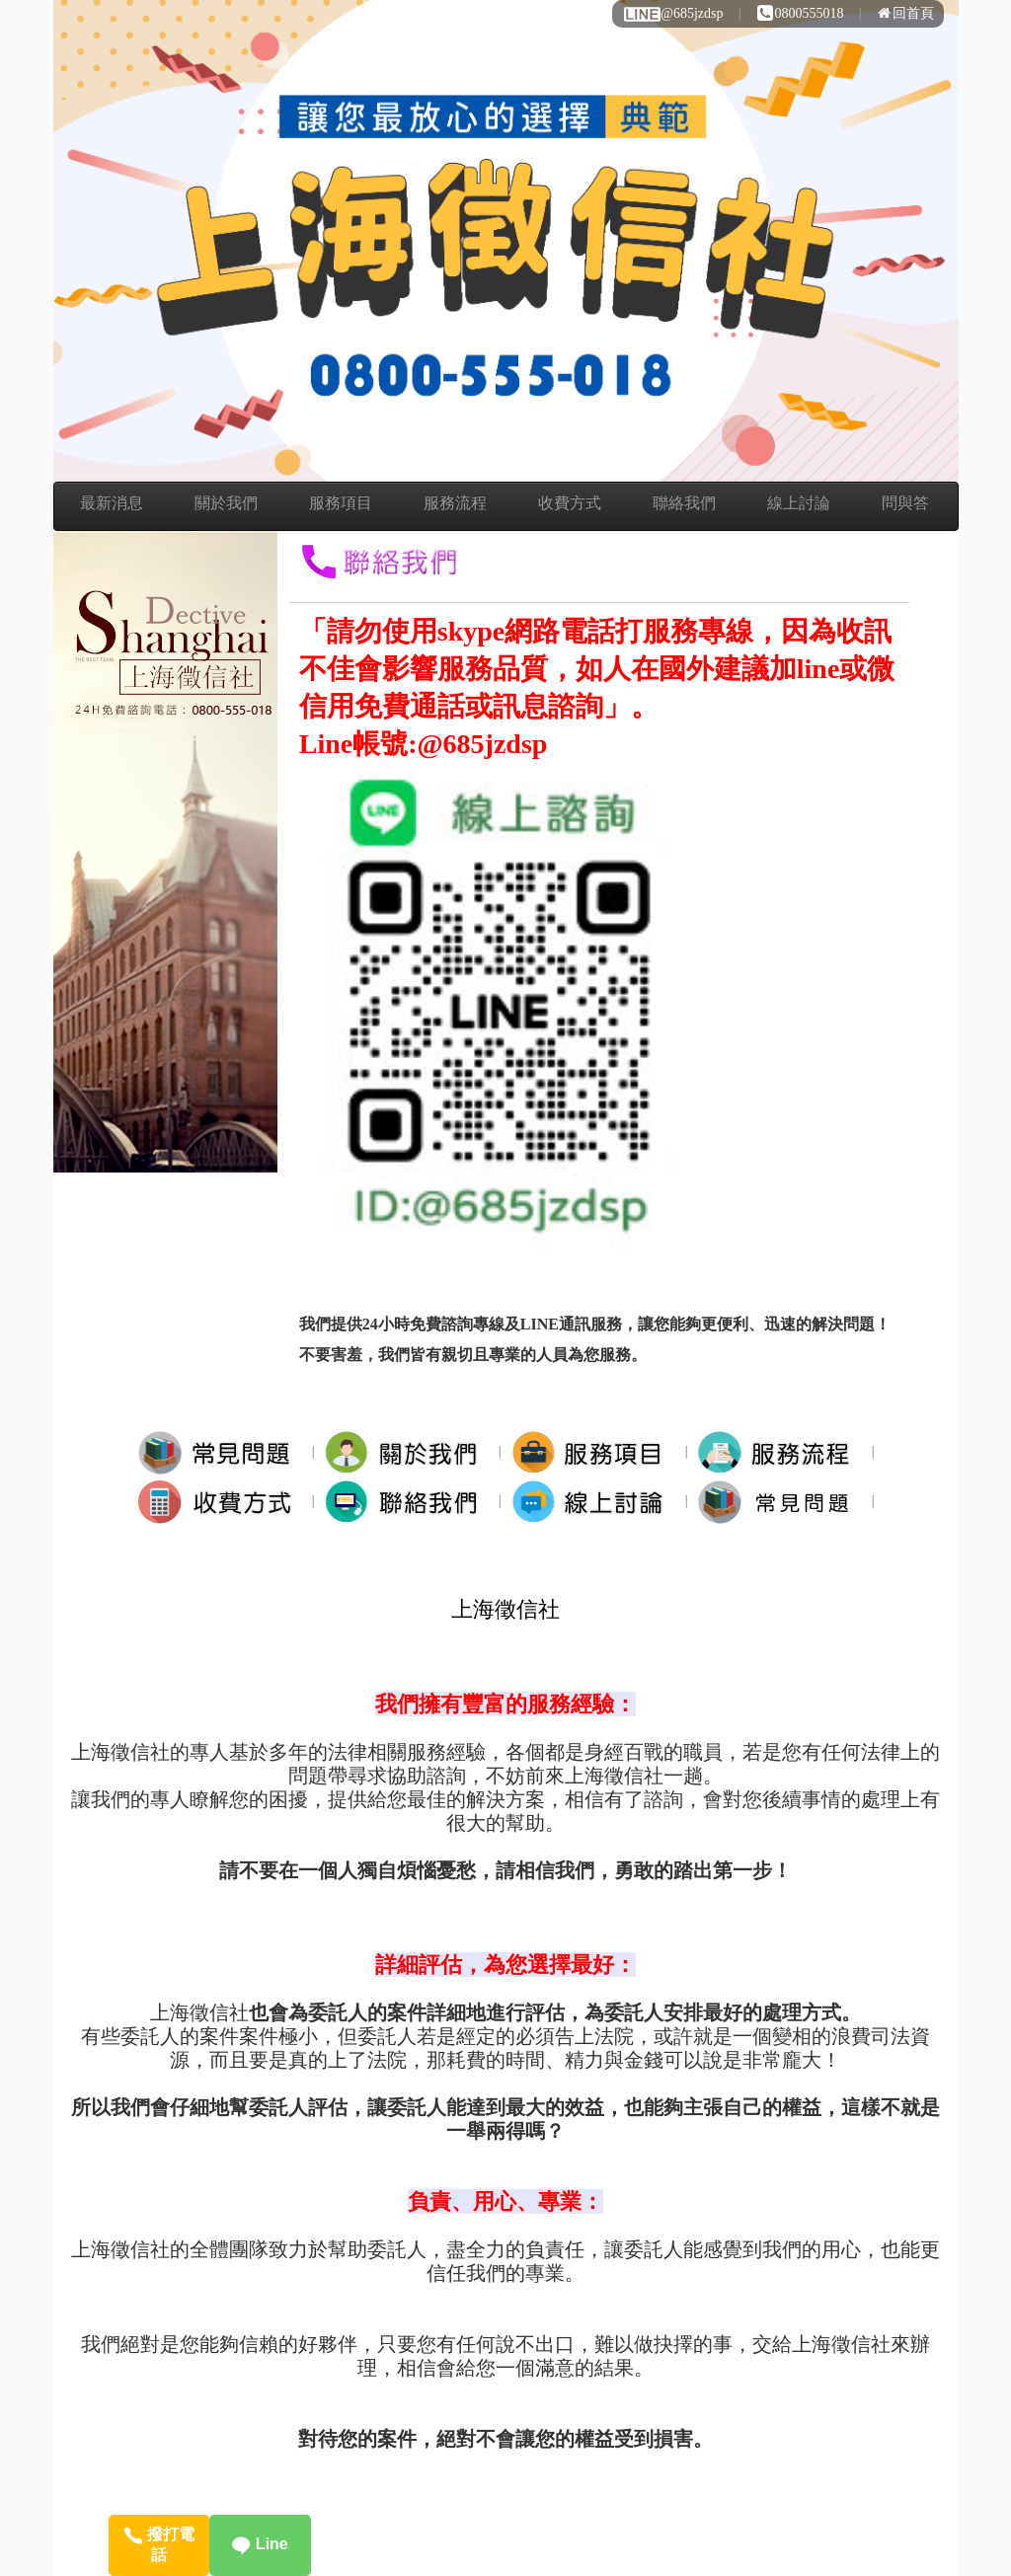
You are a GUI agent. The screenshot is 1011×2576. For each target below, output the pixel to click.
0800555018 (800, 13)
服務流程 (455, 502)
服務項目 (340, 502)
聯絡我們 (684, 502)
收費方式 (569, 502)
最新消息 (111, 502)
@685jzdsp (672, 13)
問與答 (905, 502)
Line (259, 2544)
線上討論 (798, 502)
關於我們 (226, 502)
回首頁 (906, 13)
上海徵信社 (505, 1609)
